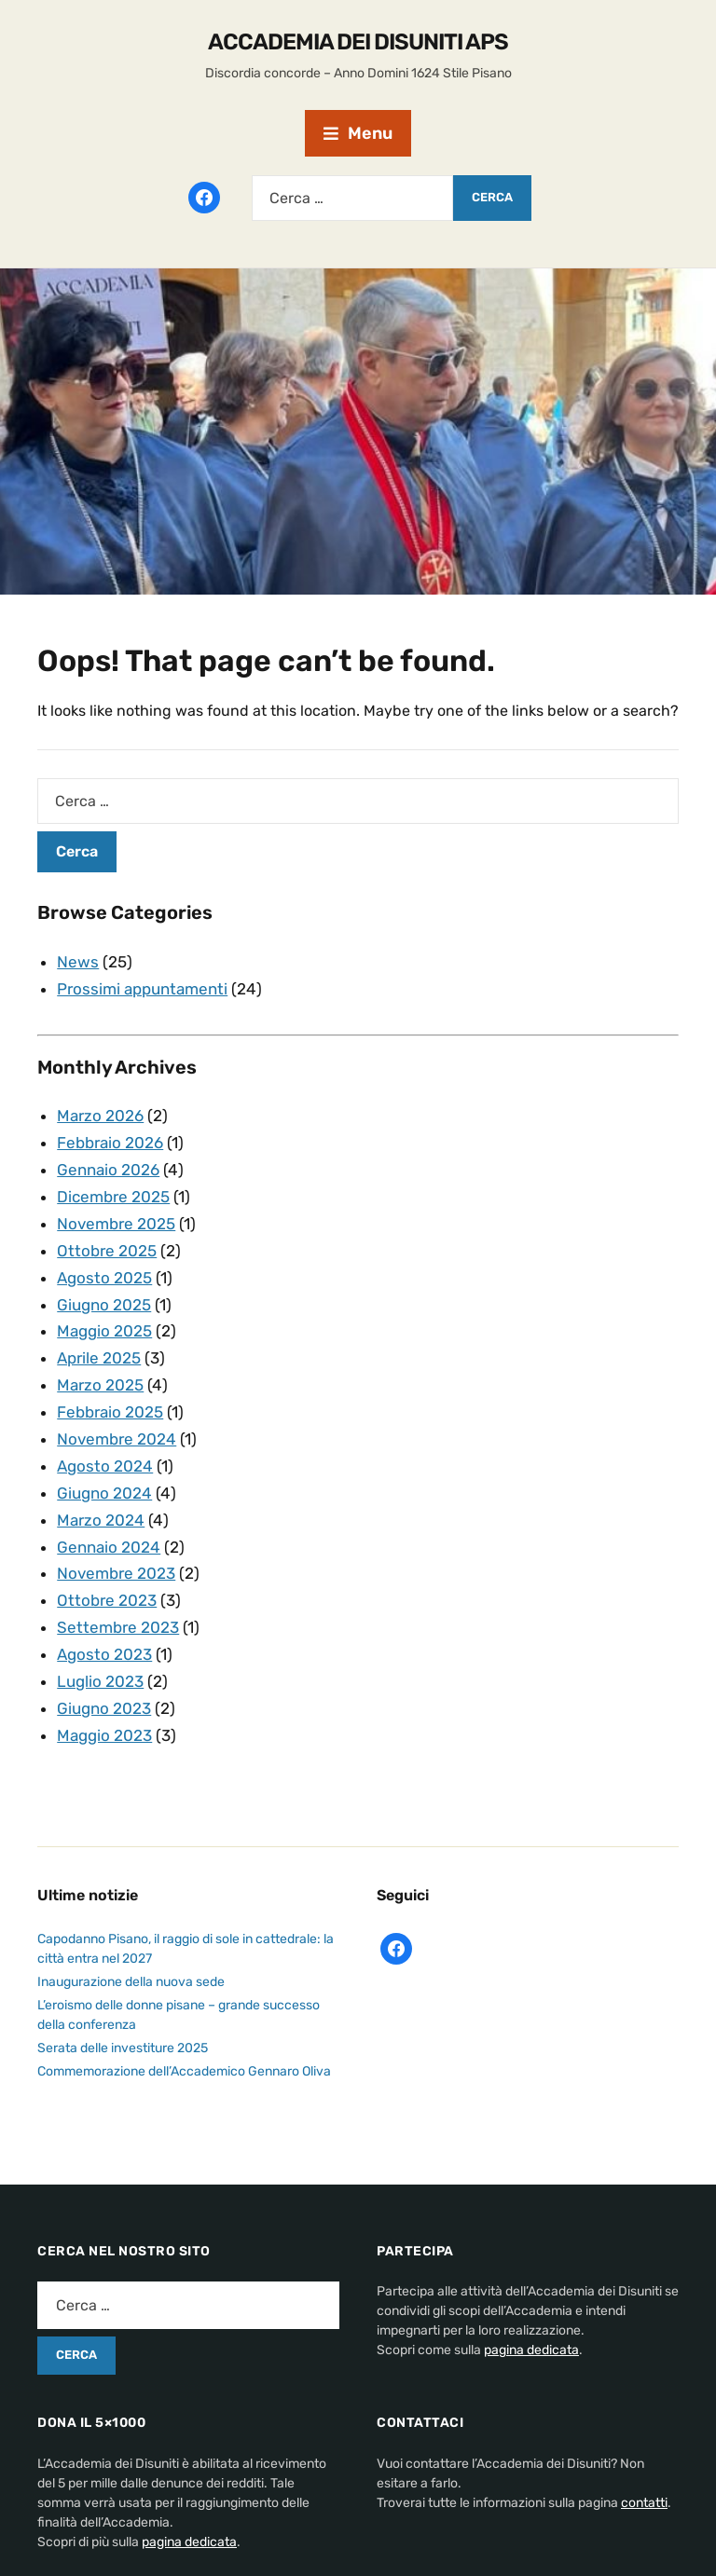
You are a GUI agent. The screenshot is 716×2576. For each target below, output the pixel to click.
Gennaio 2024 (108, 1547)
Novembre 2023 (116, 1573)
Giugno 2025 (104, 1304)
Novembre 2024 (116, 1439)
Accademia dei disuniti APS (358, 42)
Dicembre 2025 (113, 1196)
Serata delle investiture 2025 (122, 2048)
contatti (644, 2503)
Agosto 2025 (104, 1277)
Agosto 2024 (105, 1466)
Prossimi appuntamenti (142, 989)
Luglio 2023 (100, 1681)
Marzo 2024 (101, 1520)
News (78, 961)
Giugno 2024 (104, 1493)
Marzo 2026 (100, 1115)
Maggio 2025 (104, 1331)
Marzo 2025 (100, 1385)
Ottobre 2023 (107, 1600)
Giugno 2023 (104, 1708)
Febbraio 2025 (110, 1412)
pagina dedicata (531, 2350)
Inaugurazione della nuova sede (131, 1982)
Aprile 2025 (99, 1358)
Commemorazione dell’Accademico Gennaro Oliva (184, 2071)
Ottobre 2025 (107, 1250)
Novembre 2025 (116, 1223)
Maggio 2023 (104, 1735)
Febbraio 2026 (110, 1142)
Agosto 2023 (104, 1654)
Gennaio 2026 (108, 1169)
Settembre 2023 (118, 1627)
